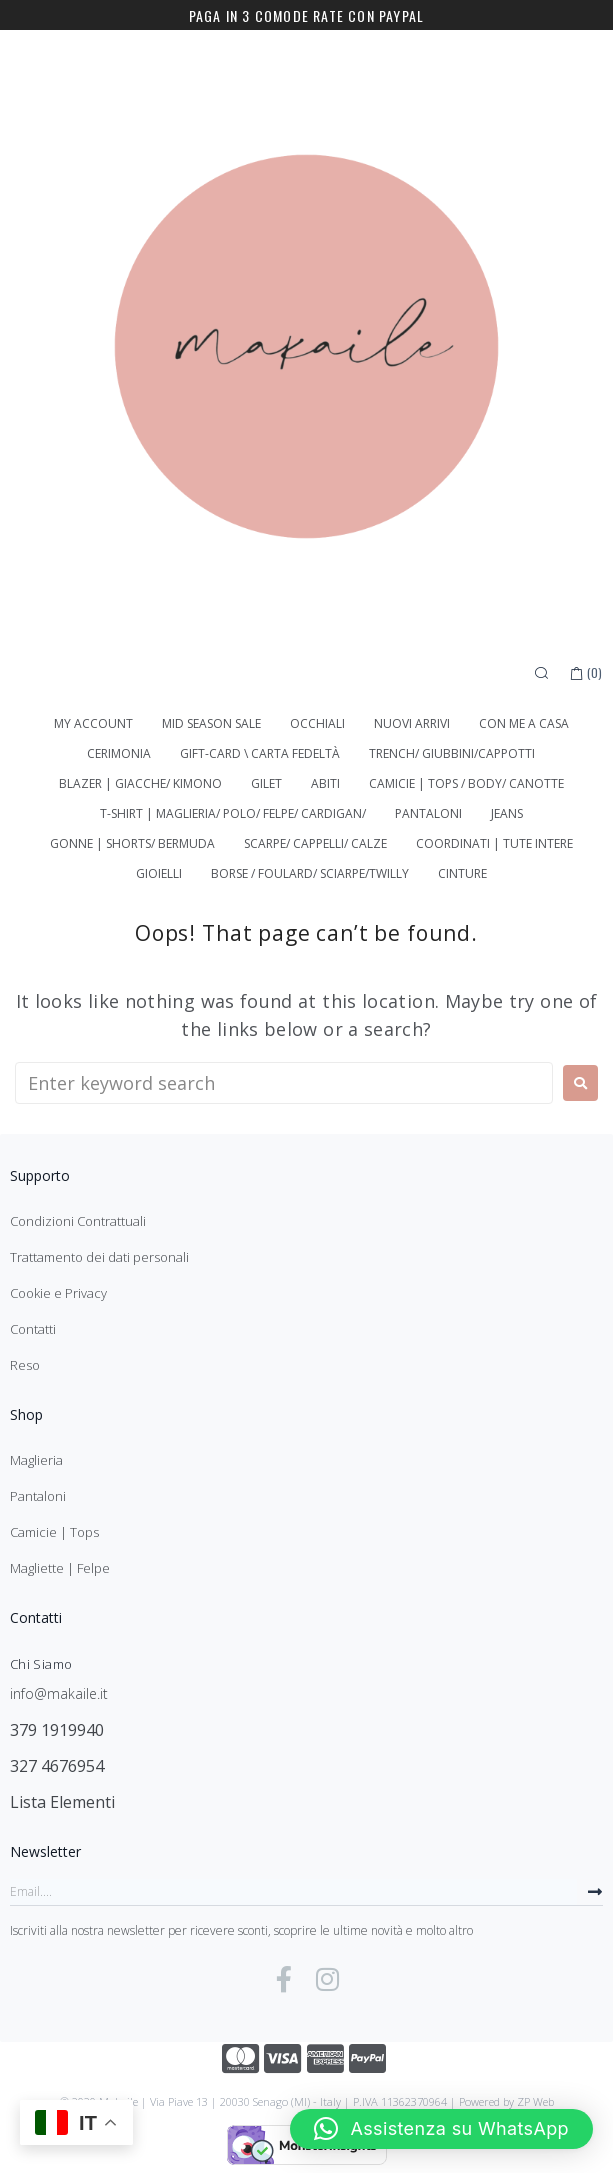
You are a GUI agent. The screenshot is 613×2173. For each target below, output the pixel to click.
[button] (441, 2129)
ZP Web (535, 2101)
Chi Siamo (41, 1664)
